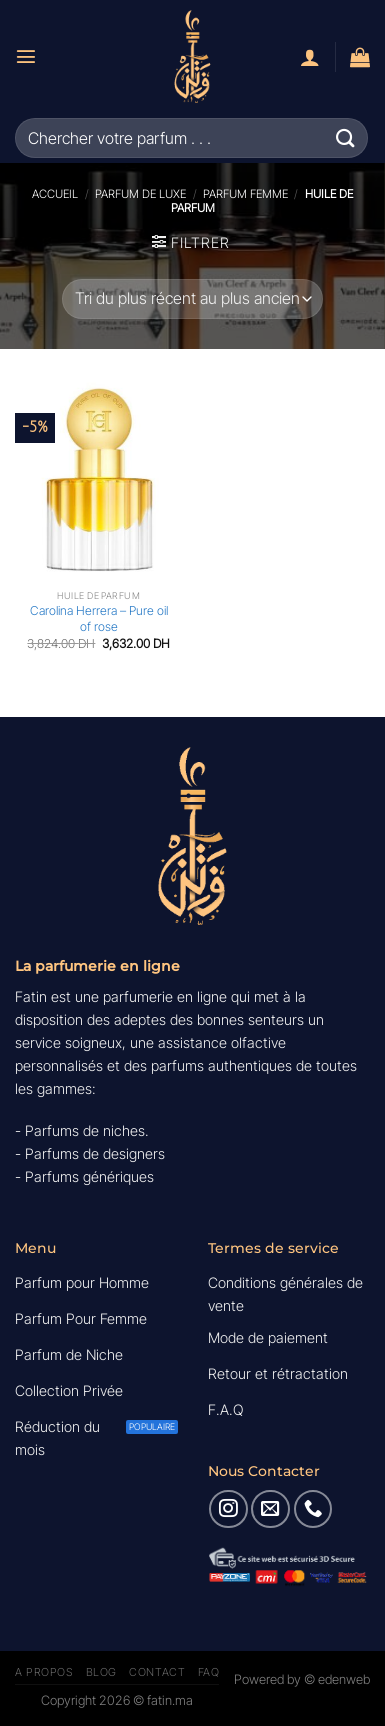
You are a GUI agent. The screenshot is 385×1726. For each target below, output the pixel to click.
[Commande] (192, 299)
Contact (157, 1672)
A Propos (44, 1672)
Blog (101, 1672)
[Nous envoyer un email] (270, 1509)
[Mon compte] (310, 57)
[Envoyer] (346, 137)
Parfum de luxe (140, 194)
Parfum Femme (245, 194)
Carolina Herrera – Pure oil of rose (99, 618)
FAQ (209, 1672)
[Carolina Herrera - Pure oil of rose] (99, 479)
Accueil (55, 194)
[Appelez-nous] (313, 1509)
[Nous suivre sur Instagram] (228, 1509)
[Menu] (26, 56)
